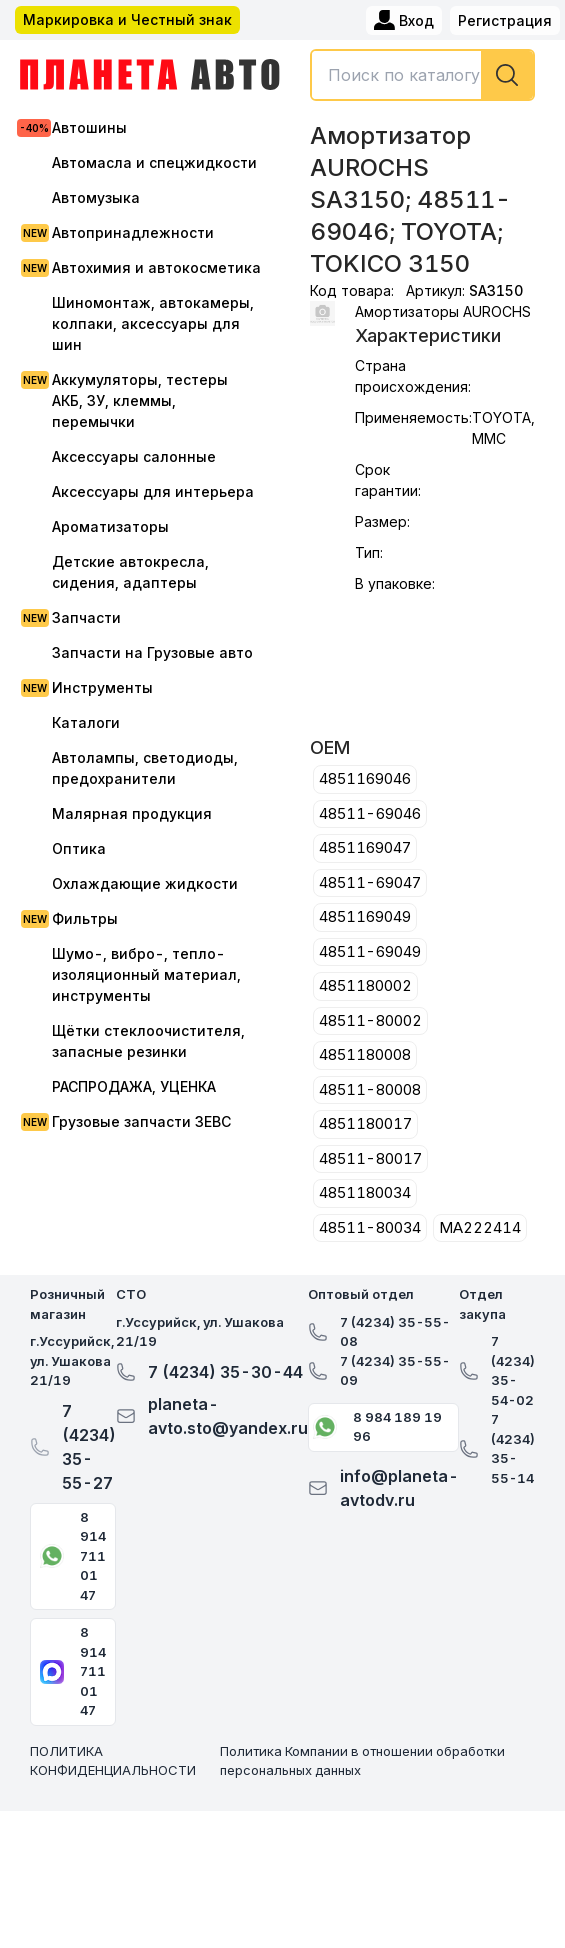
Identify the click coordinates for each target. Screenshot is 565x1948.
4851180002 (365, 985)
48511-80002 (370, 1020)
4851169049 (365, 916)
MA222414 (480, 1227)
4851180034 (365, 1192)
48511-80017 (370, 1158)
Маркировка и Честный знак (127, 19)
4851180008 (365, 1054)
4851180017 (365, 1123)
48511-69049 (370, 951)
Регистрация (505, 20)
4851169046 (365, 778)
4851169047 (365, 847)
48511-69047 (370, 882)
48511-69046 (370, 813)
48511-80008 (370, 1089)
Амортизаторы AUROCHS (443, 311)
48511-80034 (370, 1227)
